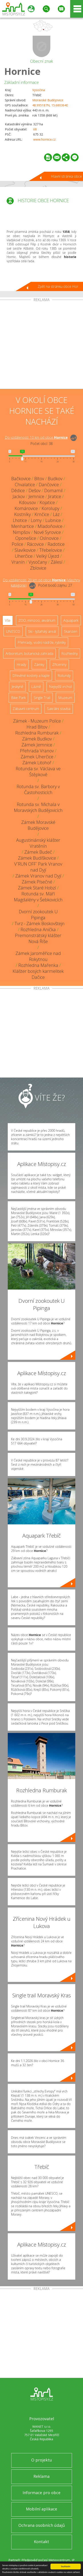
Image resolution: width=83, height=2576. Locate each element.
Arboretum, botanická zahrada (29, 653)
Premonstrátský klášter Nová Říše (38, 938)
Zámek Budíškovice (37, 858)
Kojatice (47, 502)
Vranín (18, 562)
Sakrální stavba (58, 708)
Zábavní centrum (26, 708)
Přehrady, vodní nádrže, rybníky (41, 642)
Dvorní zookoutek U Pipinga (38, 915)
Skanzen (70, 631)
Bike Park (18, 697)
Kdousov (27, 502)
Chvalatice (25, 485)
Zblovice (38, 568)
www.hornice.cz (44, 139)
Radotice (56, 544)
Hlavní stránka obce (66, 176)
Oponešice (25, 538)
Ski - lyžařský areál (42, 631)
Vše (7, 620)
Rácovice (35, 544)
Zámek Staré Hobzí (37, 888)
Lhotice (20, 520)
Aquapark (70, 620)
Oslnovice (49, 538)
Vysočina (38, 90)
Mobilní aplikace (41, 2509)
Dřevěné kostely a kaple (31, 675)
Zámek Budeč (38, 852)
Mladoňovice (50, 526)
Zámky (39, 664)
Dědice (18, 490)
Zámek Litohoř (36, 763)
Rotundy (64, 675)
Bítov (39, 479)
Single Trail (42, 697)
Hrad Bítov (37, 727)
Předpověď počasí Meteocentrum (45, 2560)
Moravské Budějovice (47, 100)
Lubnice (53, 520)
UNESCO (13, 631)
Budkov (55, 479)
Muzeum (65, 697)
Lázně (36, 686)
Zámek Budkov (37, 739)
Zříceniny (59, 664)
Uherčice (24, 556)
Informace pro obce (41, 2492)
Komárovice (26, 508)
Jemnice (36, 496)
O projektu (41, 2460)
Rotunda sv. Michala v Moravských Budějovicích (38, 807)
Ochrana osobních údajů (41, 2525)
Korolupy (50, 508)
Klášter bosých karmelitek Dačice (38, 974)
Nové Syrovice (47, 532)
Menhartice (22, 526)
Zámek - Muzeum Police (37, 721)
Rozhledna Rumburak (37, 733)
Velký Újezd (47, 556)
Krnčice (42, 514)
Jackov (19, 496)
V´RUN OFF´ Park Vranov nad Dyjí (38, 867)
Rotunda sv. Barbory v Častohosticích (38, 789)
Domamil (53, 490)
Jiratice (54, 496)
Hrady (21, 664)
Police (17, 544)
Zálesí (56, 562)
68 (35, 129)
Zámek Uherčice (37, 757)
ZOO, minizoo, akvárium (36, 620)
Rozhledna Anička (38, 929)
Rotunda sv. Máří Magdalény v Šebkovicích (38, 897)
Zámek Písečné (37, 882)
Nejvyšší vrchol (60, 686)
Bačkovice (21, 479)
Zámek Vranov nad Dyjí (38, 876)
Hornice (22, 71)
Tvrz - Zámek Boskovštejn (40, 923)
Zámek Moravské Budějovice (38, 825)
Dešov (35, 490)
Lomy (36, 520)
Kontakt (41, 2541)
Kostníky (22, 514)
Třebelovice (50, 550)
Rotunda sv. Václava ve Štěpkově (38, 772)
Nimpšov (21, 532)
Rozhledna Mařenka (38, 965)
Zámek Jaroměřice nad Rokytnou (38, 956)
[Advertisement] (41, 345)
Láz (56, 514)
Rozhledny (69, 653)
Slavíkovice (25, 550)
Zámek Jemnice (36, 745)
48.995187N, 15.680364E (50, 105)
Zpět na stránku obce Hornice (60, 286)
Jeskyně (17, 686)
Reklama (41, 2476)
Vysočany (38, 562)
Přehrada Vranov (37, 751)
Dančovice (49, 485)
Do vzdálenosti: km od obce (36, 437)
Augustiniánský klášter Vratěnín (38, 843)
